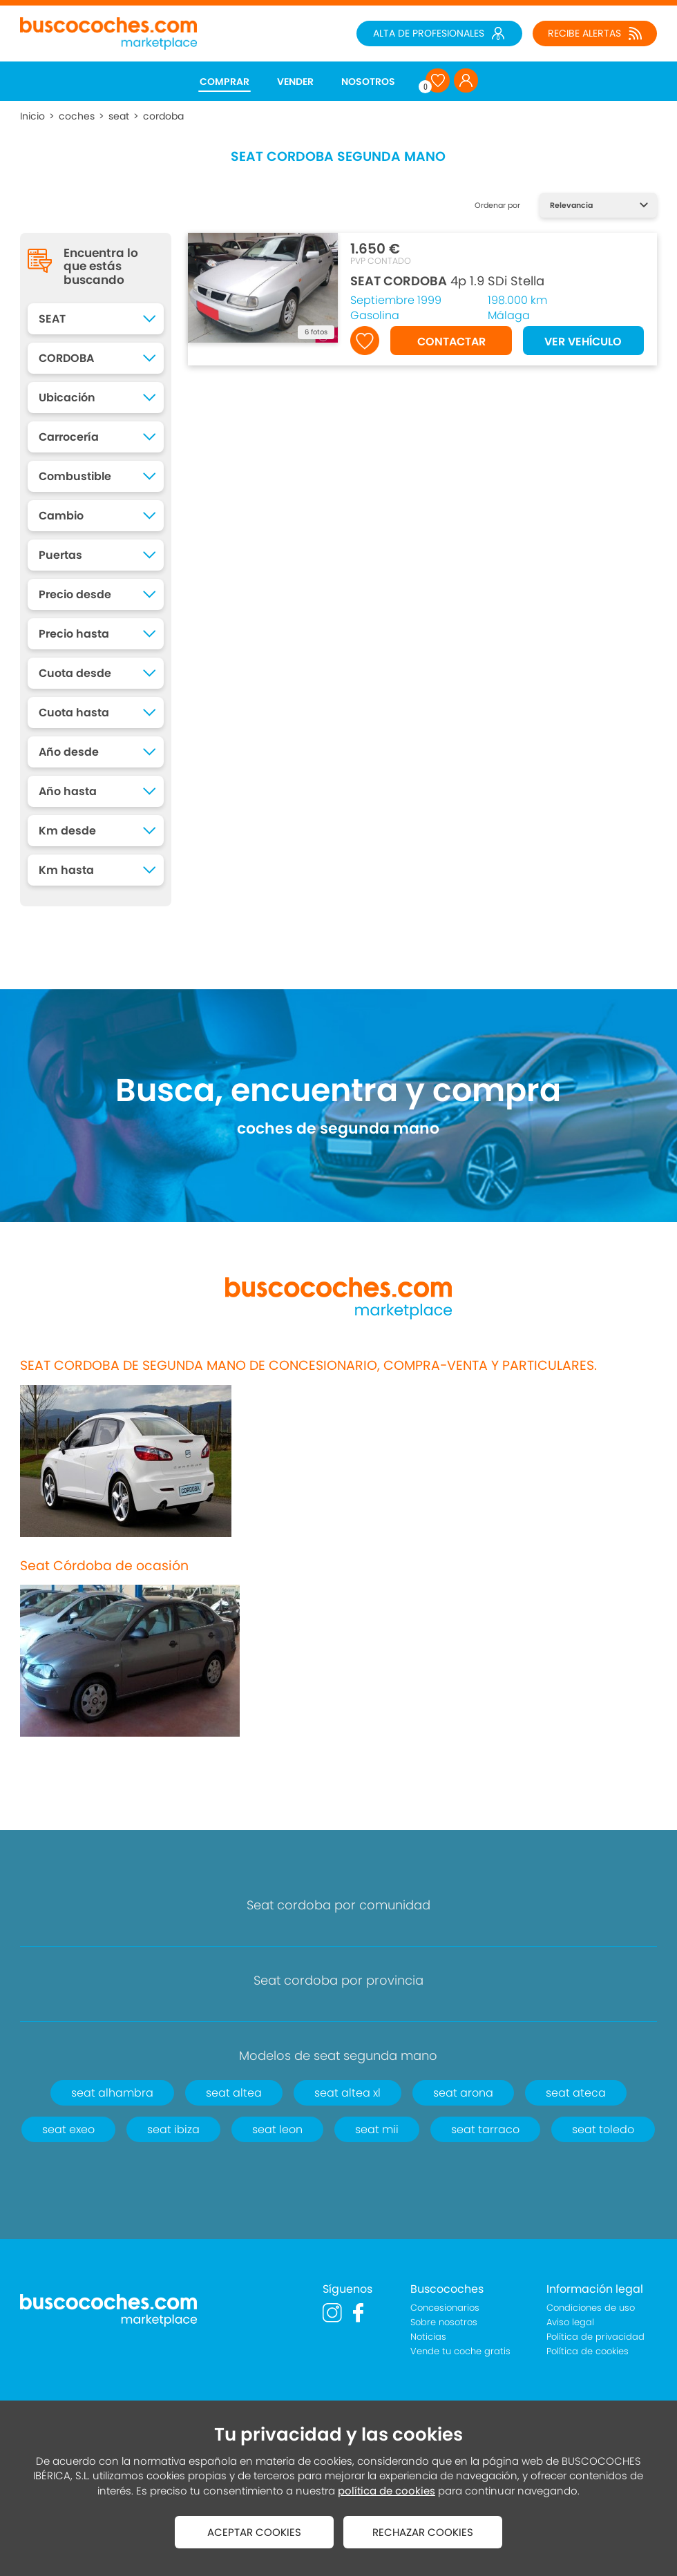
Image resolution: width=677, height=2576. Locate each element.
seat (118, 116)
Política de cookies (587, 2351)
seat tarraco (485, 2129)
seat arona (463, 2093)
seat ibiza (173, 2129)
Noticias (428, 2336)
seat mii (377, 2129)
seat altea (234, 2093)
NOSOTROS (368, 81)
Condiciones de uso (590, 2307)
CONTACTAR (451, 342)
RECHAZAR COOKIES (422, 2532)
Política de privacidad (595, 2336)
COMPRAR (224, 81)
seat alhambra (112, 2093)
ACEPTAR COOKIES (254, 2532)
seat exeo (68, 2129)
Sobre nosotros (443, 2322)
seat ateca (576, 2093)
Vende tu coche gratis (460, 2351)
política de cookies (386, 2490)
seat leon (277, 2129)
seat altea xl (347, 2093)
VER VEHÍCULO (583, 342)
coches (77, 116)
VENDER (295, 81)
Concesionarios (444, 2307)
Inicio (32, 116)
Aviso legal (570, 2322)
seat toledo (603, 2129)
